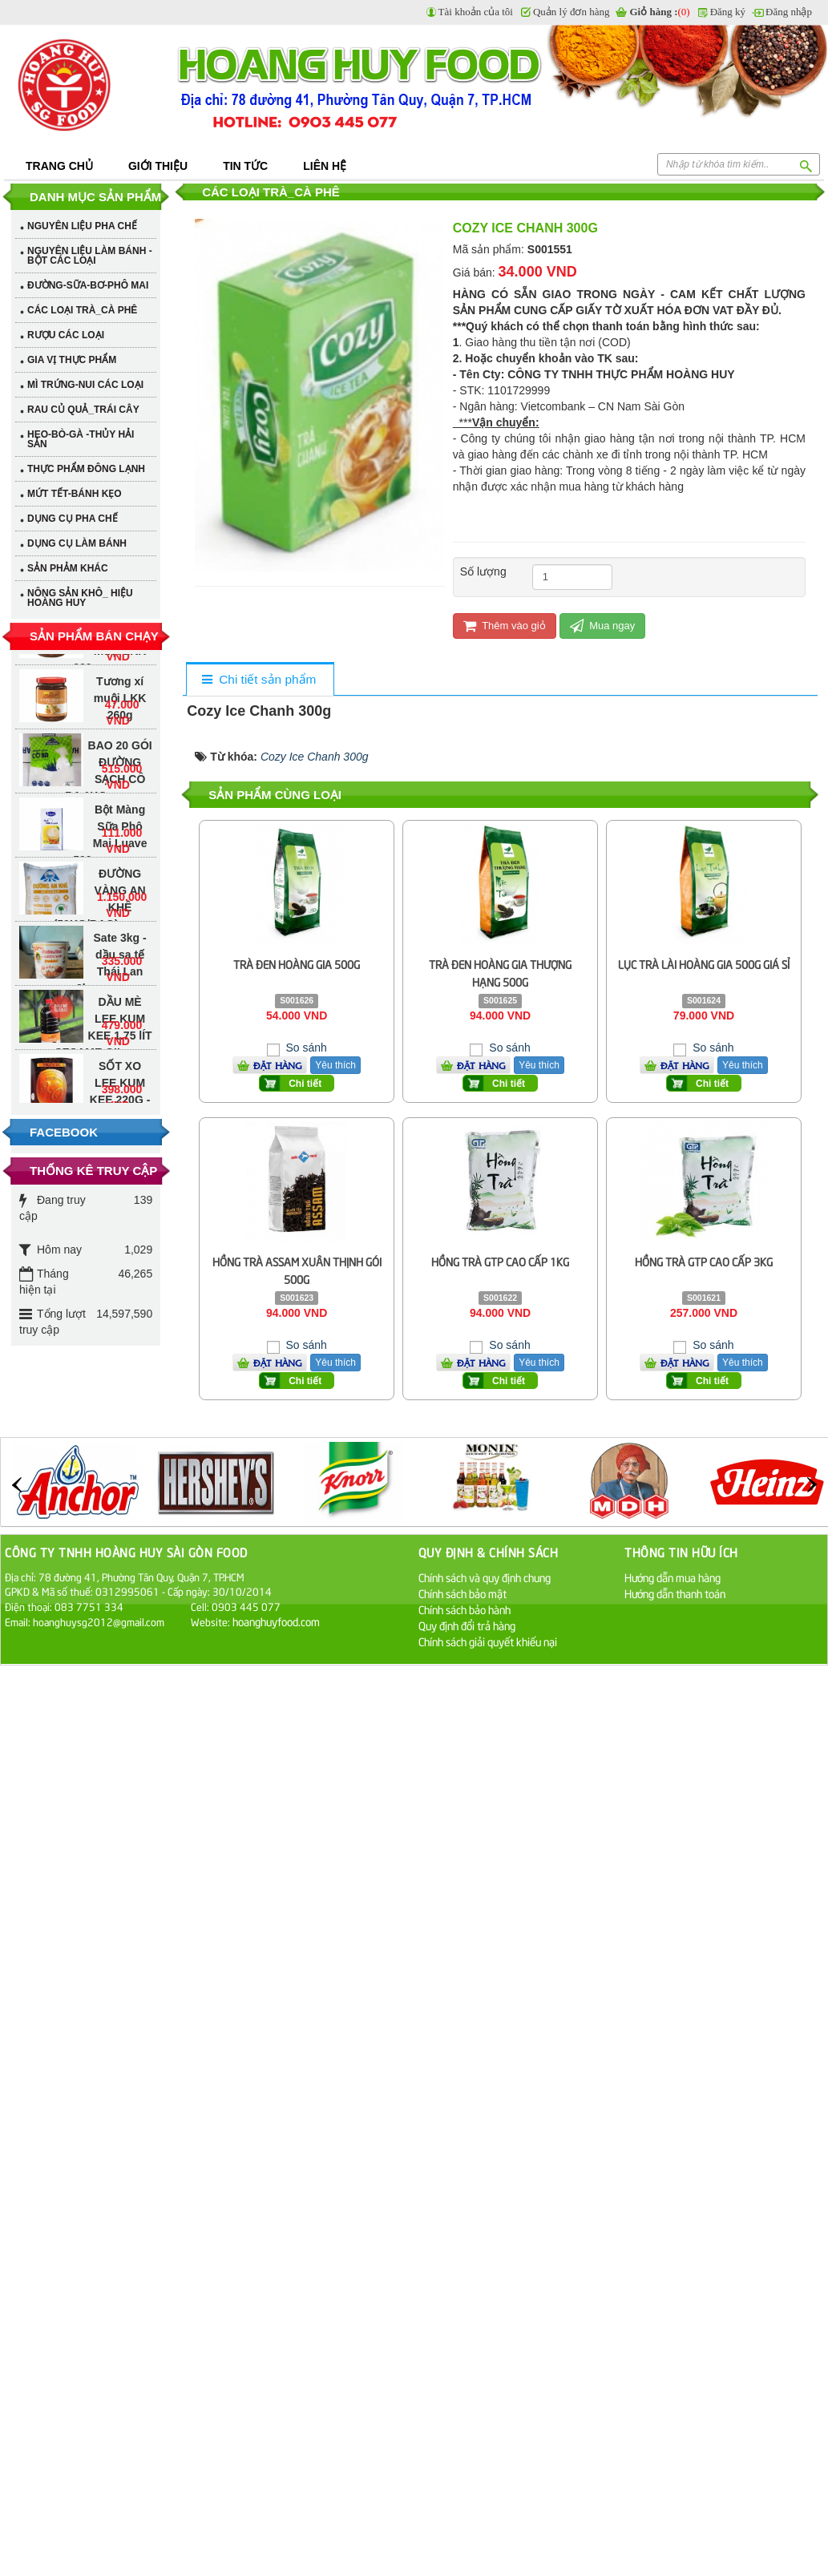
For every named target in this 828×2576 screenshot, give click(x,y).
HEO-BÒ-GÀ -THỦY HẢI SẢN (80, 439)
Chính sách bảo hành (464, 1609)
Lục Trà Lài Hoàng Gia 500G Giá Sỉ (704, 963)
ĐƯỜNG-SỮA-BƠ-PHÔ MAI (87, 285)
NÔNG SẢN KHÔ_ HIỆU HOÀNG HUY (80, 597)
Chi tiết (508, 1083)
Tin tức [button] (245, 165)
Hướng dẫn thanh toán (674, 1593)
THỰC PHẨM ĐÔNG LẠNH (86, 468)
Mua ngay (603, 625)
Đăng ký (727, 12)
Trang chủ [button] (59, 165)
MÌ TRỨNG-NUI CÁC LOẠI (85, 384)
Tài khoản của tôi (475, 12)
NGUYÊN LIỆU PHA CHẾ (82, 226)
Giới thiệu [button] (158, 165)
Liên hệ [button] (324, 165)
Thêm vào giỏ (504, 625)
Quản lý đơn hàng (571, 12)
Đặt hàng (481, 1065)
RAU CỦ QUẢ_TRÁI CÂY (83, 409)
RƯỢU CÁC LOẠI (65, 335)
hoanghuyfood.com (277, 1621)
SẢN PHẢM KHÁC (67, 568)
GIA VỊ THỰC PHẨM (71, 359)
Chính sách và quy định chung (484, 1577)
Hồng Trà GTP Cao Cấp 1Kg (500, 1261)
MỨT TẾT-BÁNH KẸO (74, 493)
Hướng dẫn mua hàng (672, 1577)
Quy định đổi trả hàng (466, 1625)
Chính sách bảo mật (462, 1593)
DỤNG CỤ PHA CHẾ (72, 518)
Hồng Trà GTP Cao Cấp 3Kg (704, 1261)
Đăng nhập (788, 12)
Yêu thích (539, 1065)
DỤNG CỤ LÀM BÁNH (77, 543)
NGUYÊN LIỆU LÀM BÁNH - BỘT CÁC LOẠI (89, 255)
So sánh (508, 1047)
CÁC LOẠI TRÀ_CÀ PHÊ (82, 310)
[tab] (259, 680)
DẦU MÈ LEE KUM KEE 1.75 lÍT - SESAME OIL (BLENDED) (100, 1042)
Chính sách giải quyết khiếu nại (487, 1641)
